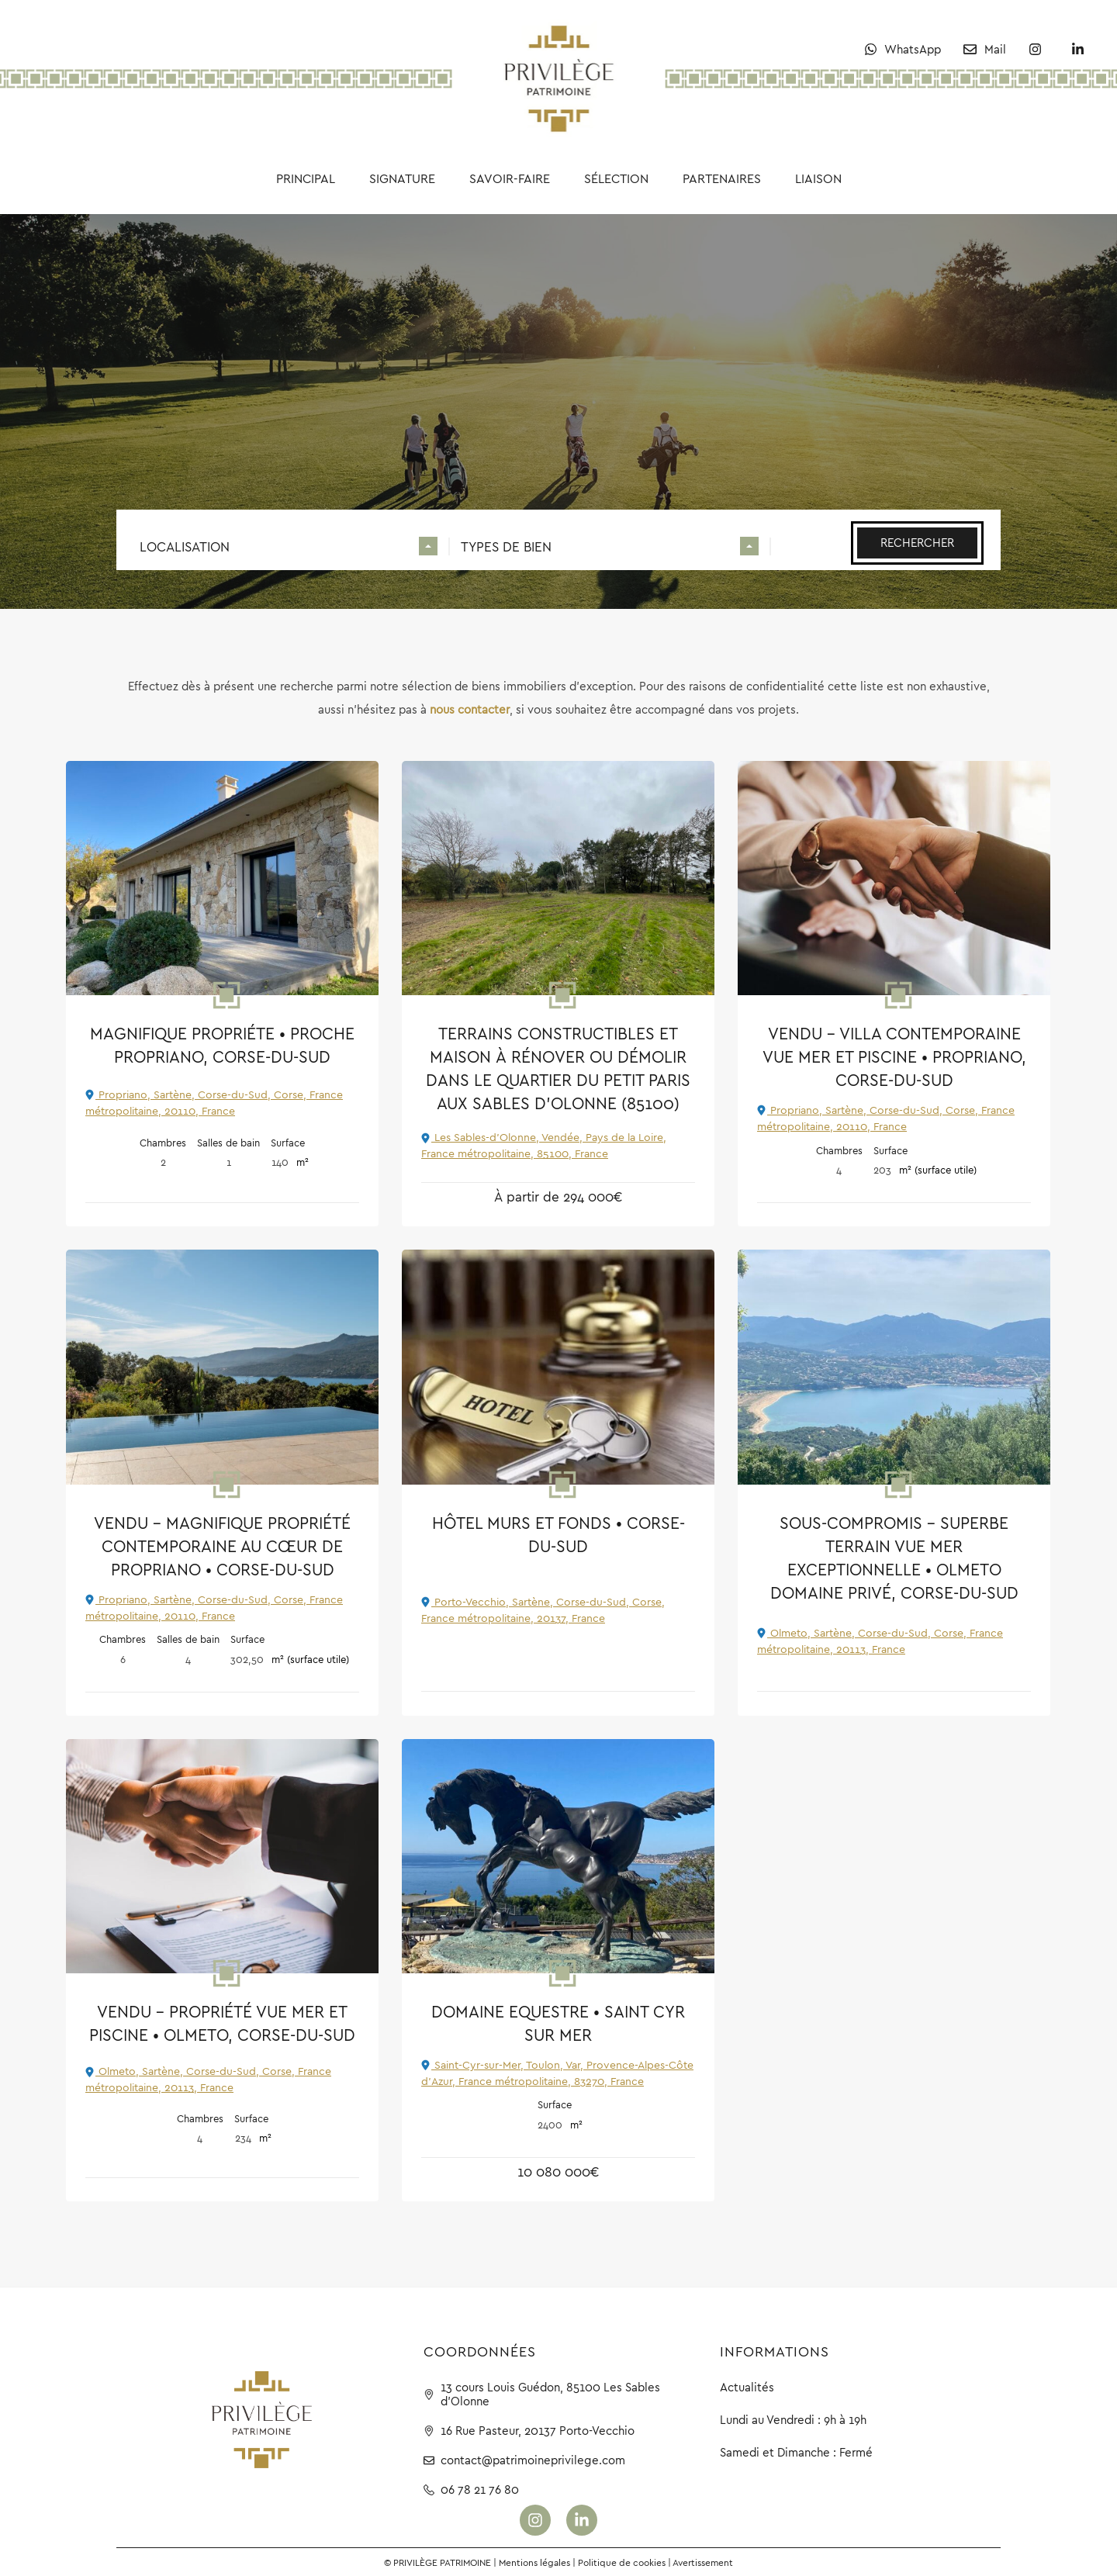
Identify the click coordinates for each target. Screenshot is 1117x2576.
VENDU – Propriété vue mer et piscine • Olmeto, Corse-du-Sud (222, 2023)
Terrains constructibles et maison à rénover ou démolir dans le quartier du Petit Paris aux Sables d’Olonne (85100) (558, 1068)
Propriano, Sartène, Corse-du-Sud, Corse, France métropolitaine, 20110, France (214, 1102)
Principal (305, 178)
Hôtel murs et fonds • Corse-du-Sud (558, 1535)
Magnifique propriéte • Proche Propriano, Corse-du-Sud (222, 1045)
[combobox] (288, 549)
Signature (402, 178)
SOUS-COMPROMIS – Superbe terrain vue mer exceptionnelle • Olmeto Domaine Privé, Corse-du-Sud (894, 1558)
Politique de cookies (622, 2562)
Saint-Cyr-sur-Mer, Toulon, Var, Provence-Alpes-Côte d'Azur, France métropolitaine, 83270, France (557, 2073)
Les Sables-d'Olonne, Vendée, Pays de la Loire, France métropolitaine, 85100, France (543, 1145)
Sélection (616, 178)
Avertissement (703, 2562)
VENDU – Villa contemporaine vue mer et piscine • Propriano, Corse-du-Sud (894, 1057)
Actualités (747, 2387)
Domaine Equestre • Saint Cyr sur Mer (558, 2023)
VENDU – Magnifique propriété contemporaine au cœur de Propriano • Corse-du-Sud (222, 1546)
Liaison (818, 178)
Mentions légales (534, 2562)
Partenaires (722, 178)
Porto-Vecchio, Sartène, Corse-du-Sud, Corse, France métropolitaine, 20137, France (543, 1610)
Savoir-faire (509, 178)
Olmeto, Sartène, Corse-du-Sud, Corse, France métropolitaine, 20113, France (880, 1641)
